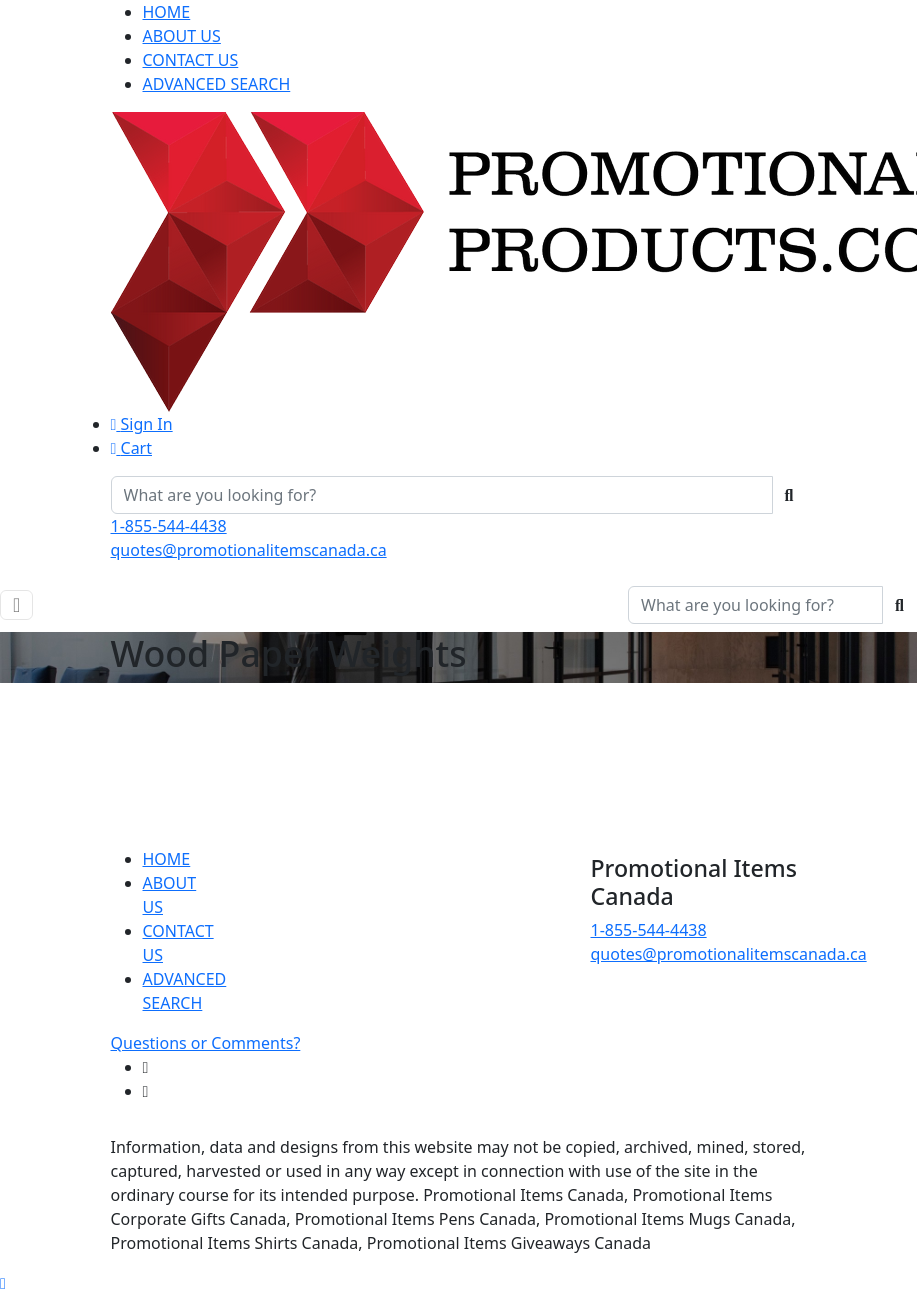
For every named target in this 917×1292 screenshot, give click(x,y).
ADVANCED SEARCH (217, 84)
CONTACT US (191, 60)
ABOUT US (182, 36)
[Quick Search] (442, 495)
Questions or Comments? (206, 1043)
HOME (167, 12)
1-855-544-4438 (169, 526)
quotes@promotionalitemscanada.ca (249, 550)
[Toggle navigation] (16, 605)
